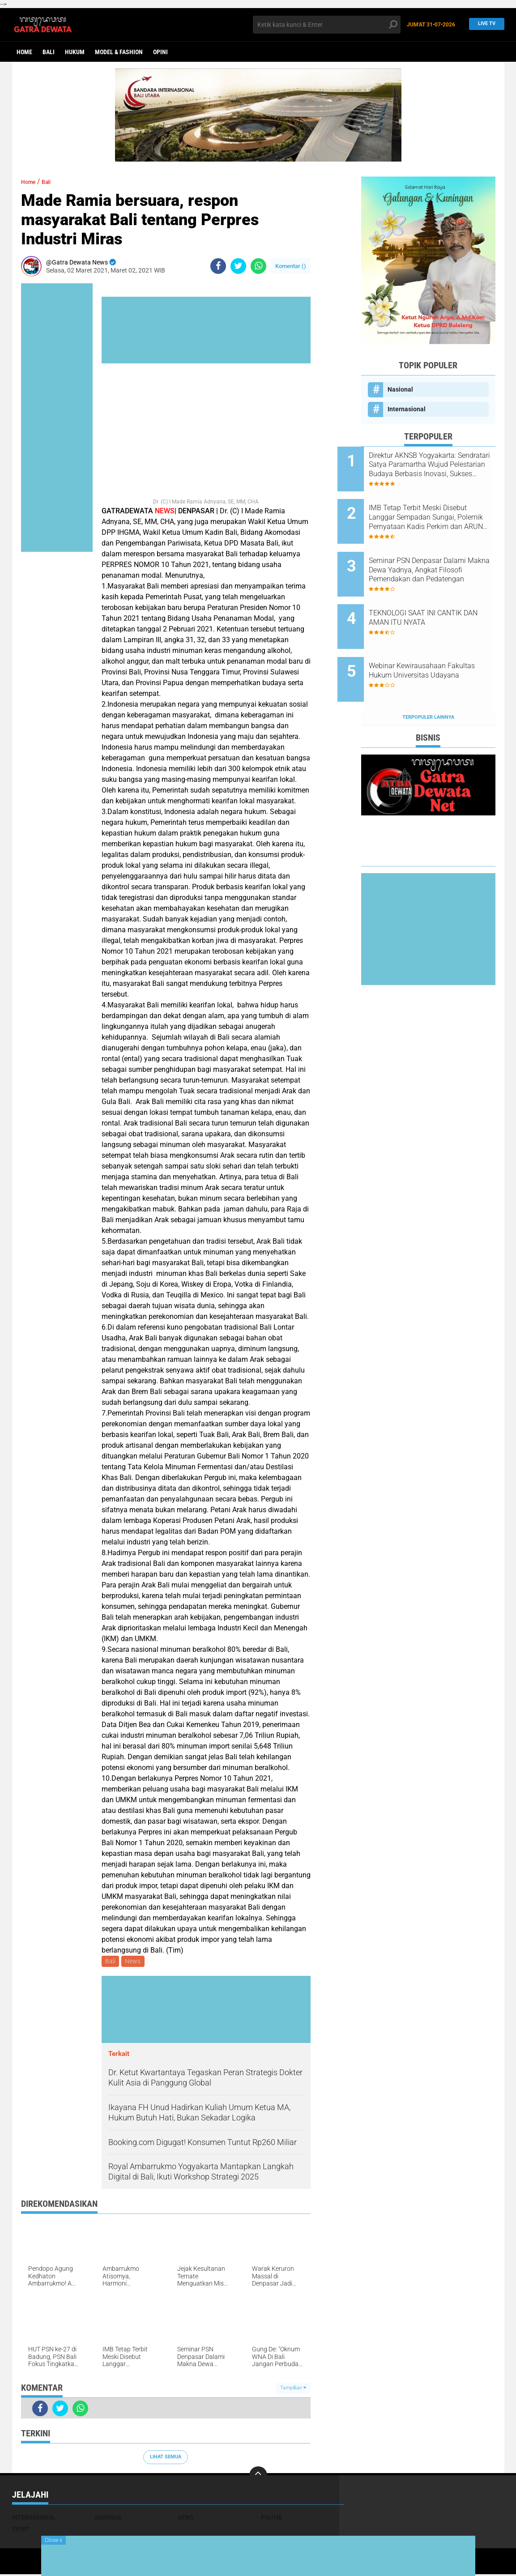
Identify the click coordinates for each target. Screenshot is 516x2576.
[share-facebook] (218, 266)
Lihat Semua (165, 2458)
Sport (21, 2530)
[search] (327, 25)
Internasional (407, 409)
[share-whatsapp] (258, 266)
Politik (271, 2519)
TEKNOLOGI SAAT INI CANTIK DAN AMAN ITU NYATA (439, 596)
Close (53, 2540)
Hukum (75, 51)
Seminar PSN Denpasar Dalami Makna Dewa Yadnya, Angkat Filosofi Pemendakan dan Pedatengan (438, 555)
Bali (49, 51)
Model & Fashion (119, 51)
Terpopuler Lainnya (428, 680)
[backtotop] (258, 2477)
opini (160, 51)
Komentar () (290, 266)
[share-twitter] (238, 266)
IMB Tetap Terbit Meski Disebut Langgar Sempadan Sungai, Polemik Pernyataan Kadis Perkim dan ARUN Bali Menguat (437, 510)
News (135, 1962)
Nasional (400, 389)
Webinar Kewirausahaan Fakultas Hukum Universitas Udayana (437, 645)
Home (24, 51)
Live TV (484, 24)
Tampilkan (293, 2389)
